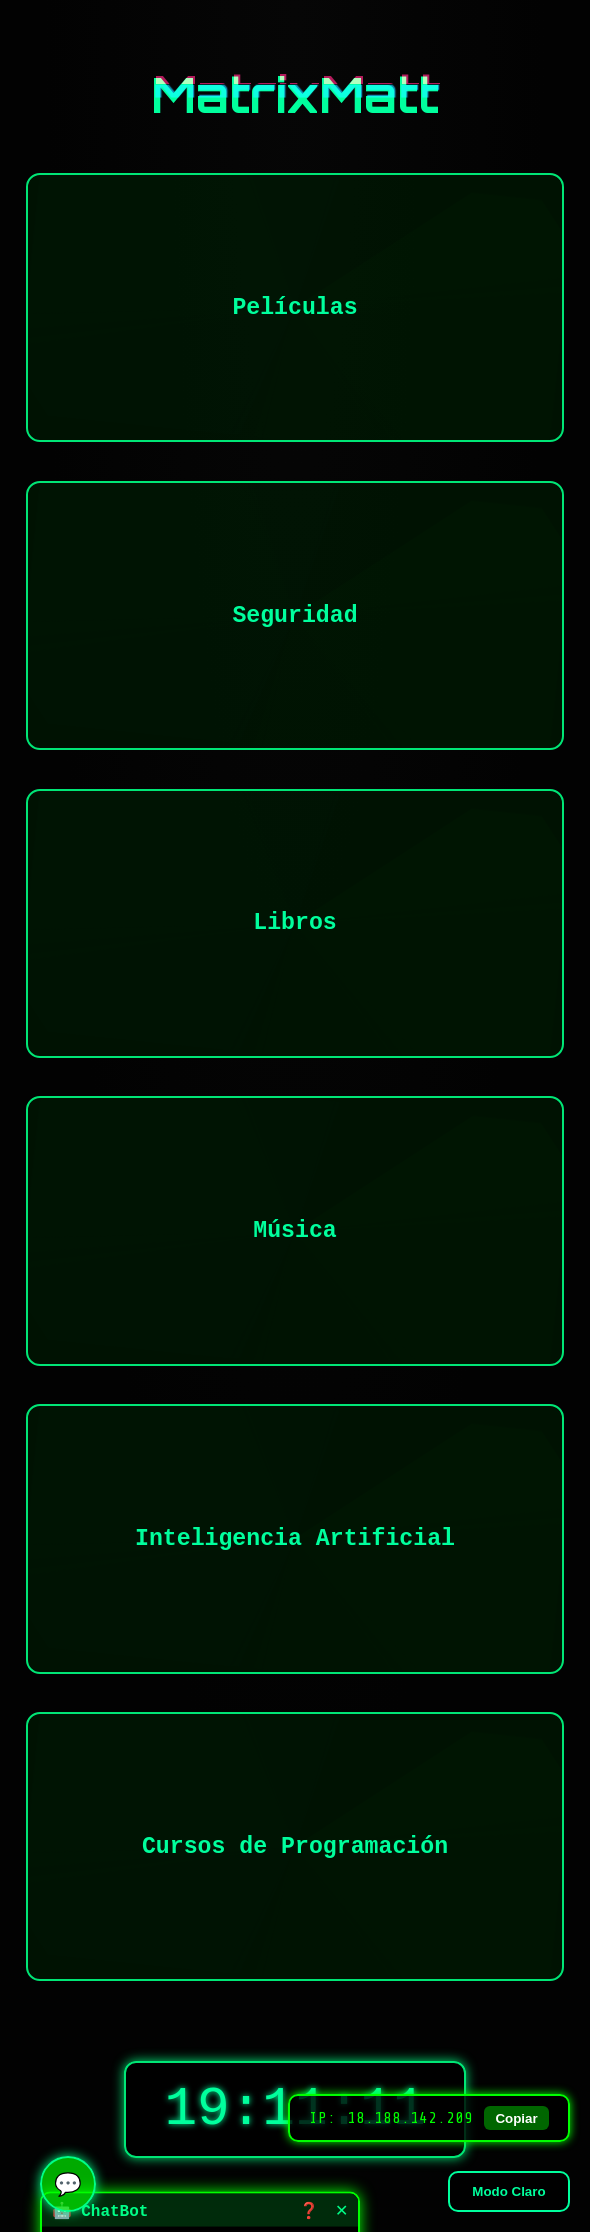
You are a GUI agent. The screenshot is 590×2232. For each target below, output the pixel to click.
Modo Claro (508, 2191)
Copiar (516, 2118)
